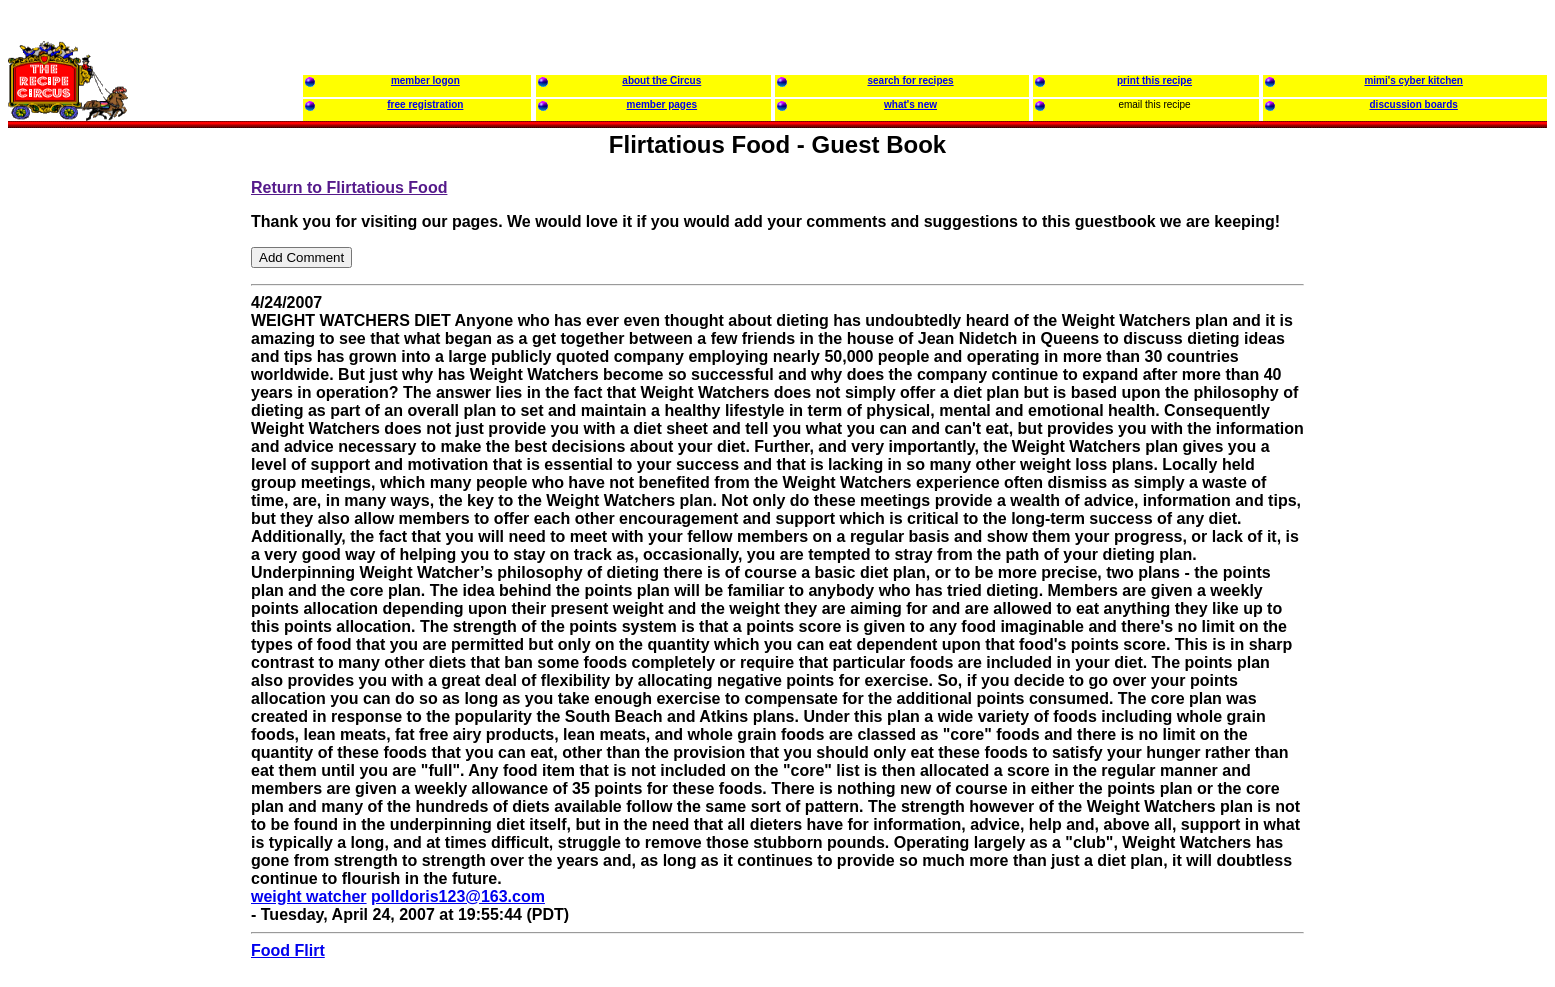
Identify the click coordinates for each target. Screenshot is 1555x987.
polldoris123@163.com (458, 896)
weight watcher (309, 896)
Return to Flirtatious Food (349, 187)
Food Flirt (288, 950)
